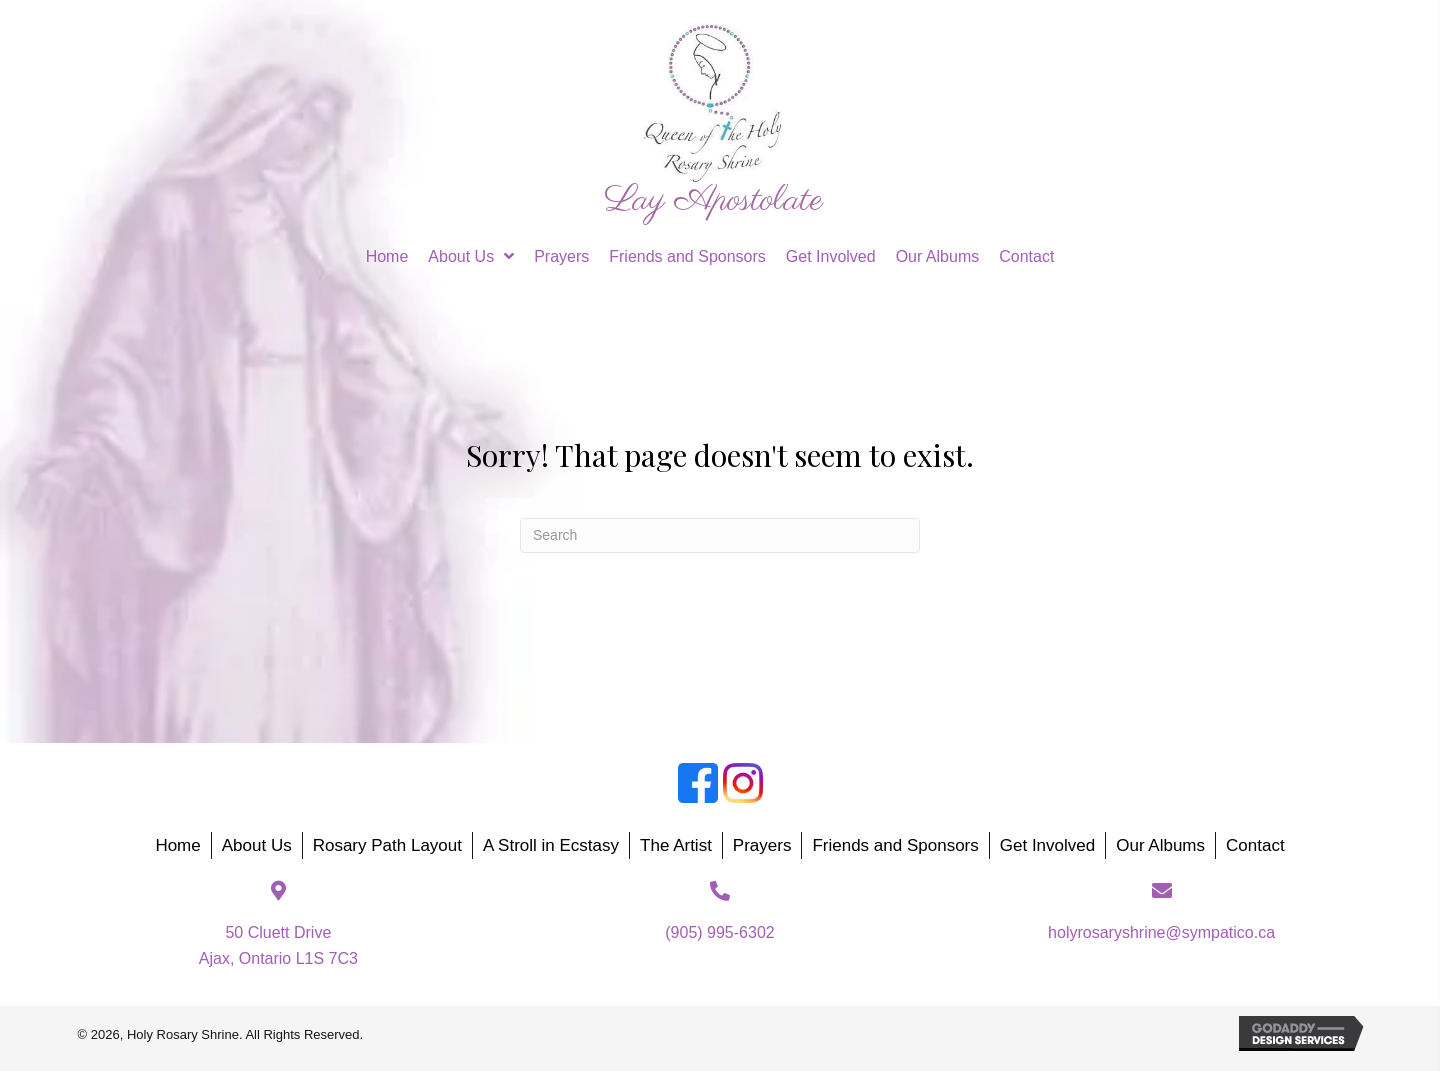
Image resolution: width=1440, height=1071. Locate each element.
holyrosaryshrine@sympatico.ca (1161, 932)
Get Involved (1047, 845)
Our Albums (1160, 845)
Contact (1255, 845)
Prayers (762, 845)
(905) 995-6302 (719, 932)
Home (177, 845)
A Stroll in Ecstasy (551, 845)
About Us (257, 845)
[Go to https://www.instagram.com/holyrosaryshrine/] (743, 783)
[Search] (720, 535)
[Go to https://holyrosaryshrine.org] (713, 119)
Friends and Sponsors (895, 845)
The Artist (676, 845)
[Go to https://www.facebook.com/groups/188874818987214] (698, 783)
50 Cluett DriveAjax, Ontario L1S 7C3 (278, 945)
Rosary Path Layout (387, 845)
